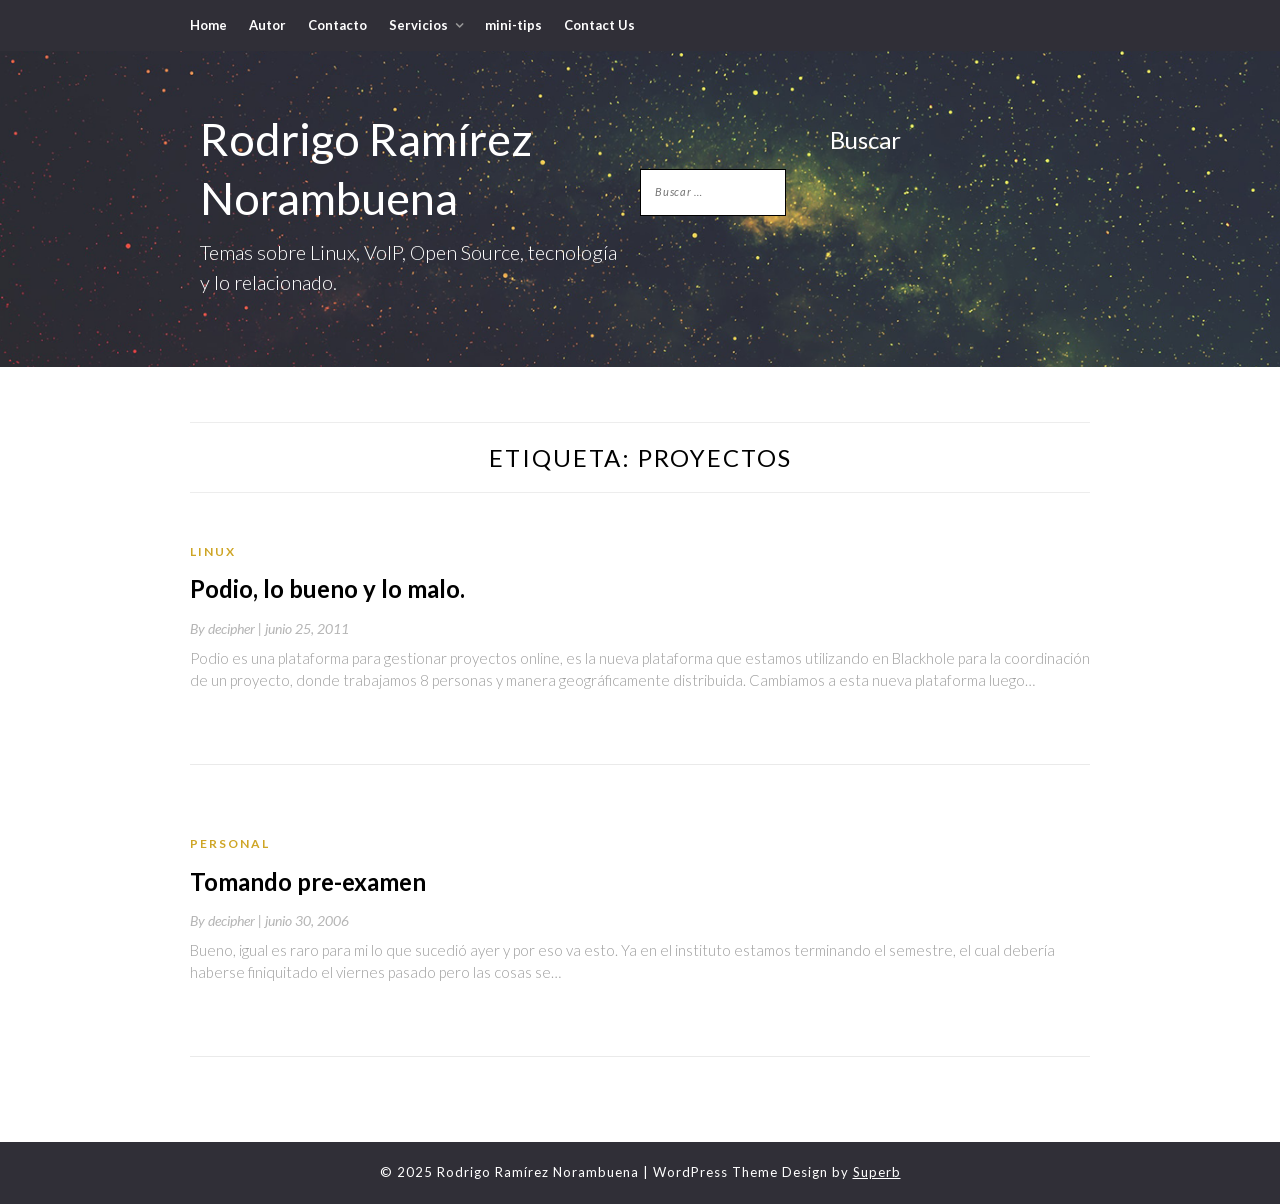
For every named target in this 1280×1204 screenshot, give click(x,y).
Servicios (418, 25)
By (227, 628)
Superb (877, 1172)
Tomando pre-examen (308, 881)
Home (208, 25)
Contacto (337, 25)
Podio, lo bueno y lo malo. (327, 588)
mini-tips (513, 25)
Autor (267, 25)
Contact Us (599, 25)
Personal (230, 843)
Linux (213, 551)
